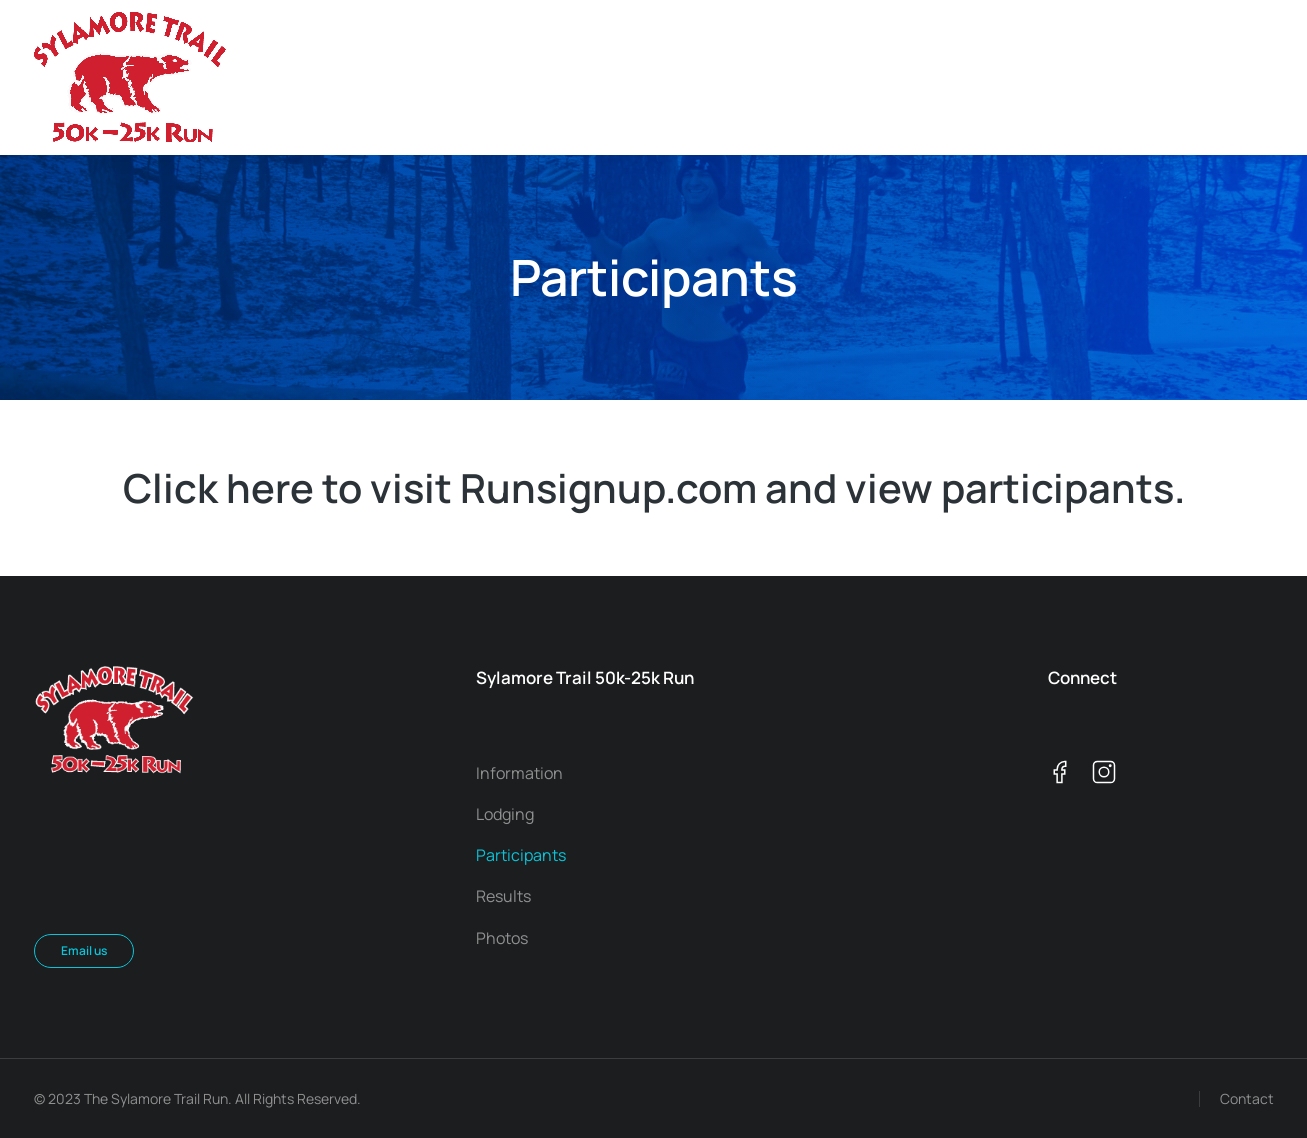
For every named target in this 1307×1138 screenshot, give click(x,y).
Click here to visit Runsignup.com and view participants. (654, 487)
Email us (84, 950)
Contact (1247, 1098)
